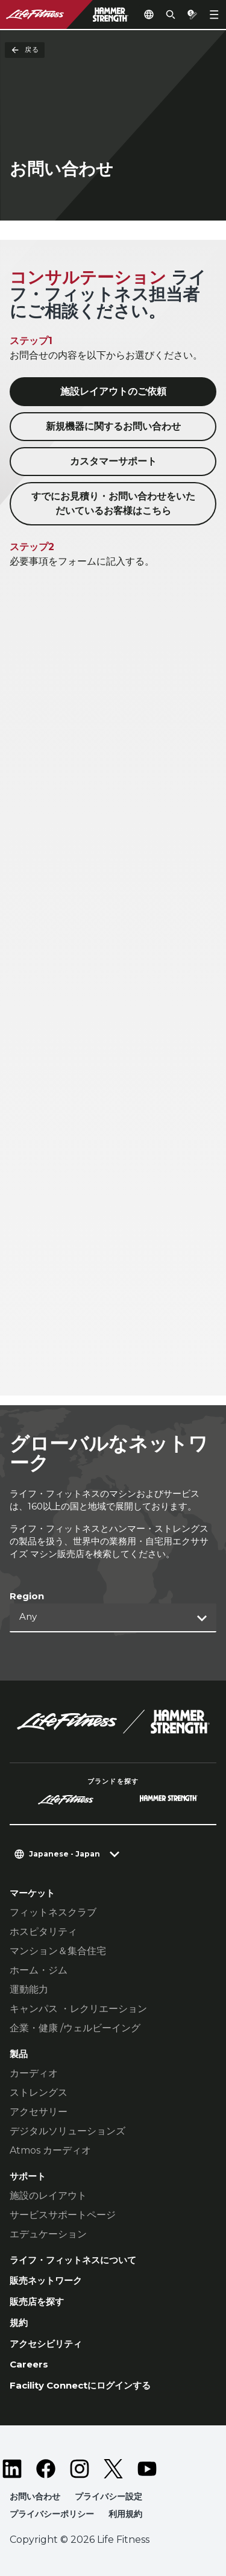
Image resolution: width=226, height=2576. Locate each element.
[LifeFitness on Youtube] (147, 2468)
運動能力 (29, 1989)
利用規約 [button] (125, 2514)
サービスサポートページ (63, 2214)
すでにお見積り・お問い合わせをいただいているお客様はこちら (113, 503)
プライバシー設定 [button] (108, 2496)
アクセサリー (38, 2111)
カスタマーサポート (113, 461)
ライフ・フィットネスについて (73, 2260)
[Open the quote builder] (192, 14)
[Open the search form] (170, 14)
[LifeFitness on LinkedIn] (12, 2468)
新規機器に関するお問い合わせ (113, 426)
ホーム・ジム (38, 1970)
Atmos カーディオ (50, 2150)
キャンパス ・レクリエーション (78, 2008)
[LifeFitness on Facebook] (45, 2468)
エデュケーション (48, 2234)
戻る (24, 50)
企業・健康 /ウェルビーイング (75, 2028)
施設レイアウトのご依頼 (113, 391)
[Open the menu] (214, 14)
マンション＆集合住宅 (58, 1951)
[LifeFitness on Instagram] (79, 2468)
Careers (29, 2364)
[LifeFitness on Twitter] (113, 2468)
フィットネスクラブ (53, 1912)
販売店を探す (37, 2301)
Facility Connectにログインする (80, 2385)
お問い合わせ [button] (35, 2496)
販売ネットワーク (46, 2280)
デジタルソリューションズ (67, 2131)
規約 (19, 2322)
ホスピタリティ (43, 1931)
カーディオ (34, 2073)
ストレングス (38, 2092)
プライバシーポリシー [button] (52, 2514)
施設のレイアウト (48, 2195)
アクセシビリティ (46, 2343)
